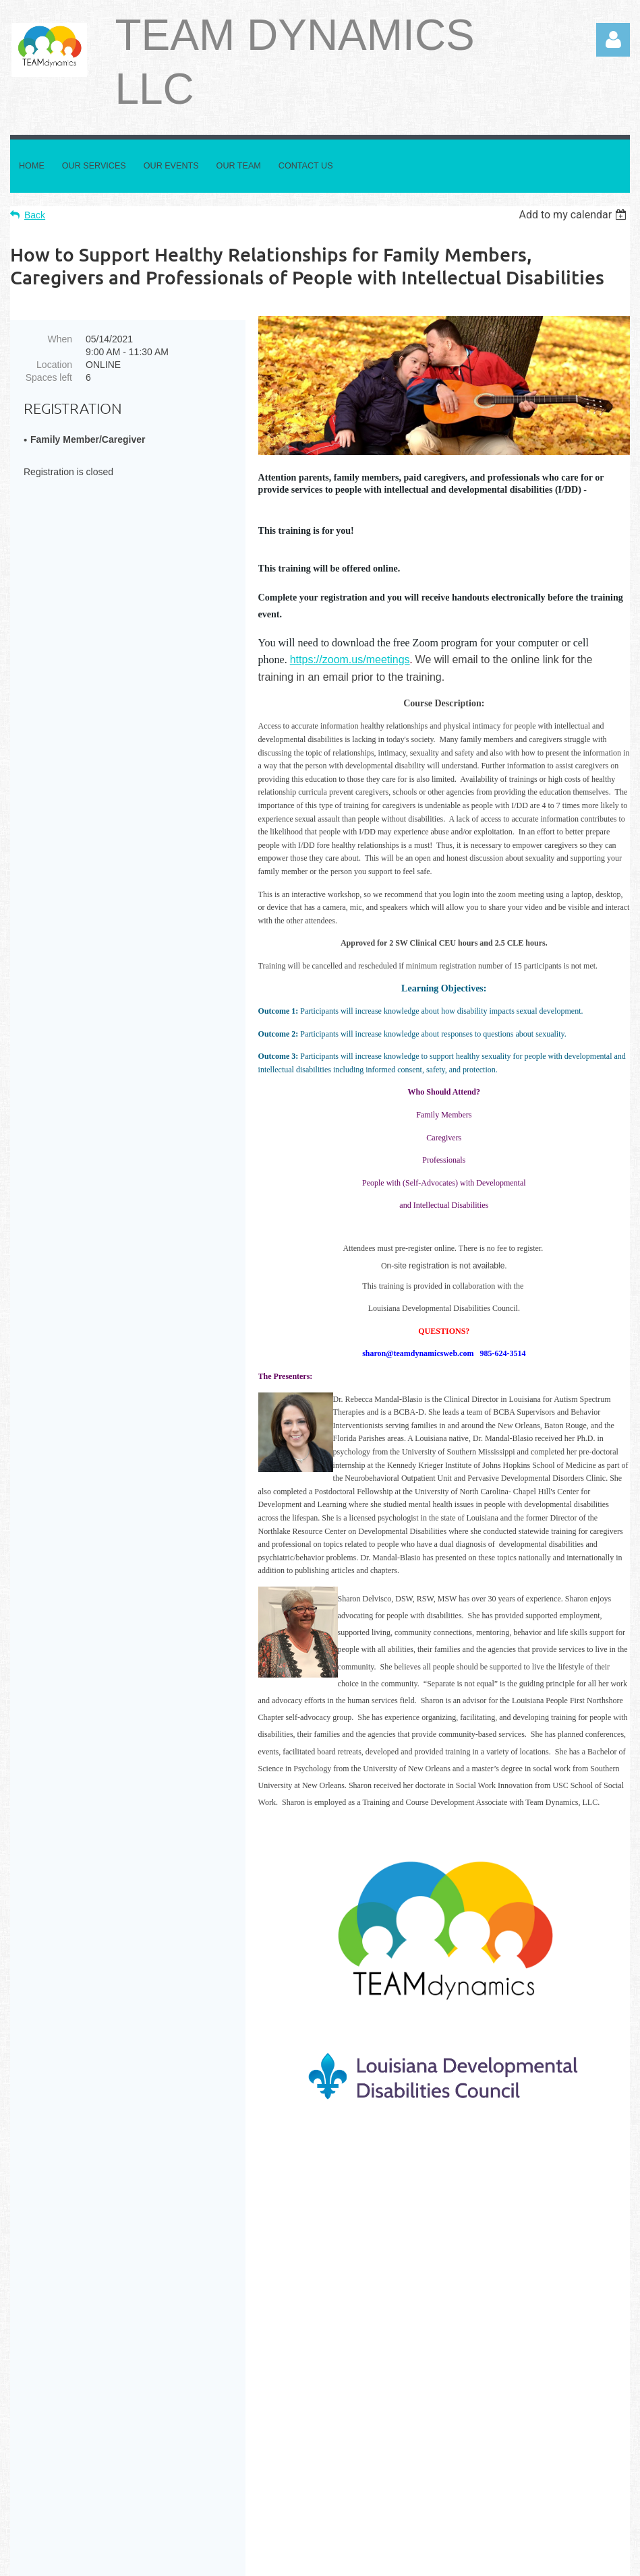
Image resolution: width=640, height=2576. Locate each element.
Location (54, 364)
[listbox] (574, 214)
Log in (613, 40)
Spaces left (49, 377)
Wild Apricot (476, 2558)
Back (34, 215)
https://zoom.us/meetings (350, 659)
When (59, 339)
